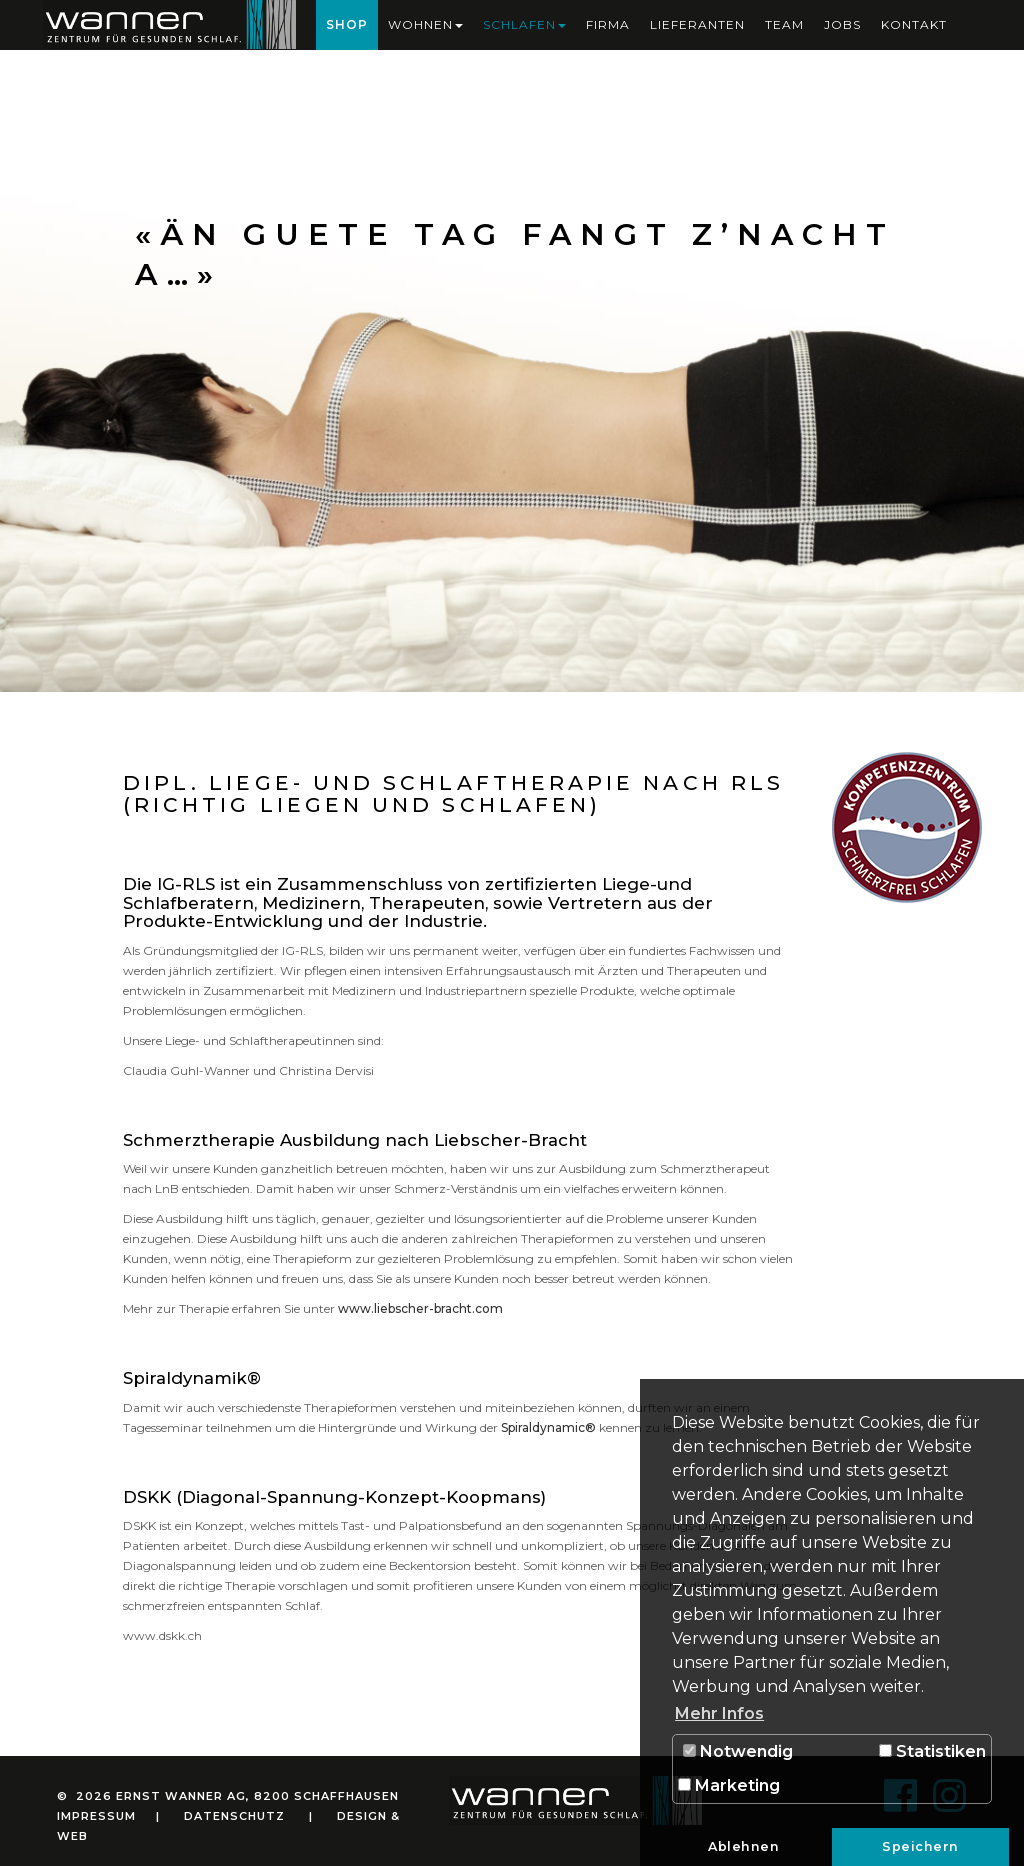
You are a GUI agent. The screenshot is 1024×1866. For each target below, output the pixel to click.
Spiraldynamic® (548, 1427)
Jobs (842, 24)
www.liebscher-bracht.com (420, 1308)
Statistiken (932, 1751)
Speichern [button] (920, 1846)
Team (784, 24)
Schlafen (524, 24)
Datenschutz (234, 1816)
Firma (608, 24)
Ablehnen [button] (743, 1846)
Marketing (729, 1785)
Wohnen (425, 24)
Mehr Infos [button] (719, 1713)
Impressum (96, 1816)
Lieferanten (697, 24)
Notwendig (738, 1751)
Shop (347, 24)
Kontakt (914, 24)
